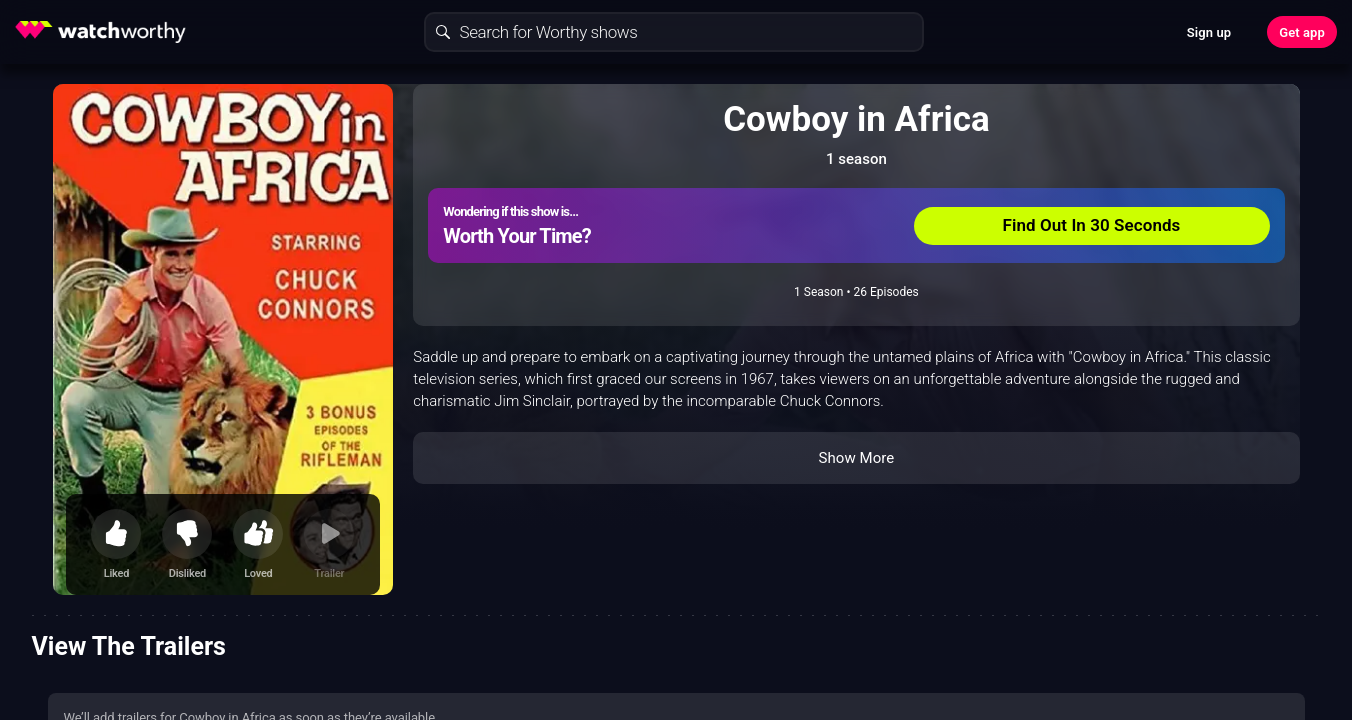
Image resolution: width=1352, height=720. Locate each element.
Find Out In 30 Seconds (1092, 225)
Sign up (1209, 32)
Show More (856, 458)
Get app (1302, 32)
